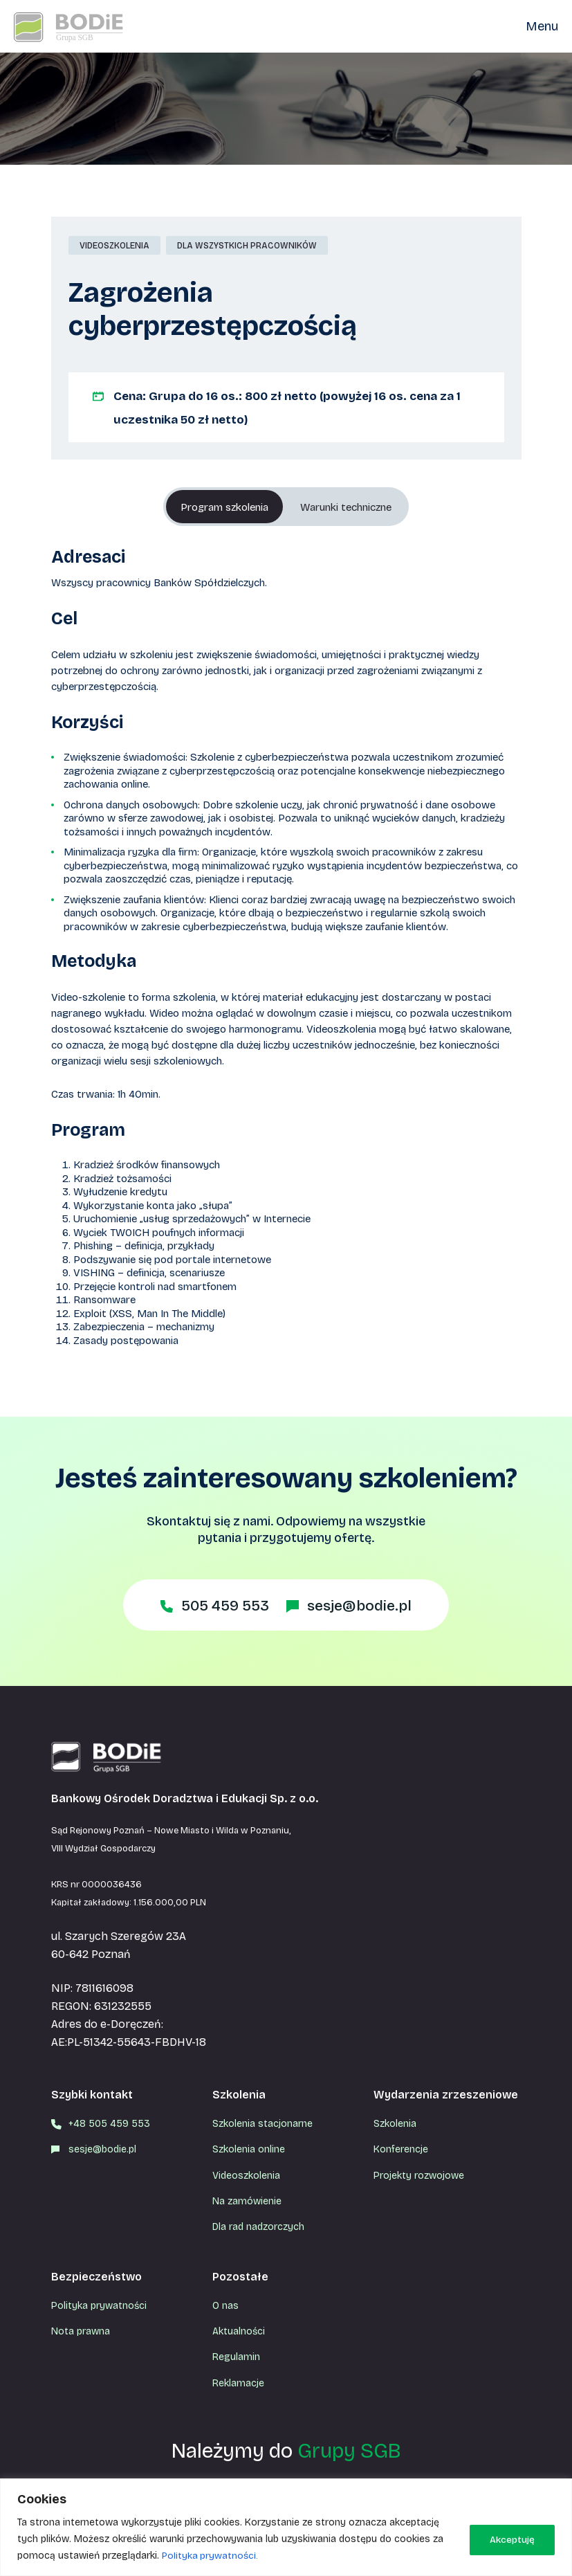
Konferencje (400, 2149)
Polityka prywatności (99, 2306)
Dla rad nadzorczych (258, 2227)
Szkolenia (394, 2124)
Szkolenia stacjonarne (262, 2124)
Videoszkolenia (246, 2176)
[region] (286, 2527)
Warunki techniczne (353, 507)
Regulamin (236, 2357)
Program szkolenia (216, 507)
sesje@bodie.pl (363, 1606)
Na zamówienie (247, 2201)
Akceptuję (510, 2539)
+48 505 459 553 (109, 2124)
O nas (225, 2306)
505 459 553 (221, 1606)
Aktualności (238, 2331)
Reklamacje (238, 2383)
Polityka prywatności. (210, 2555)
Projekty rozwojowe (418, 2176)
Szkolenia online (248, 2149)
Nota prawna (80, 2331)
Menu (542, 26)
